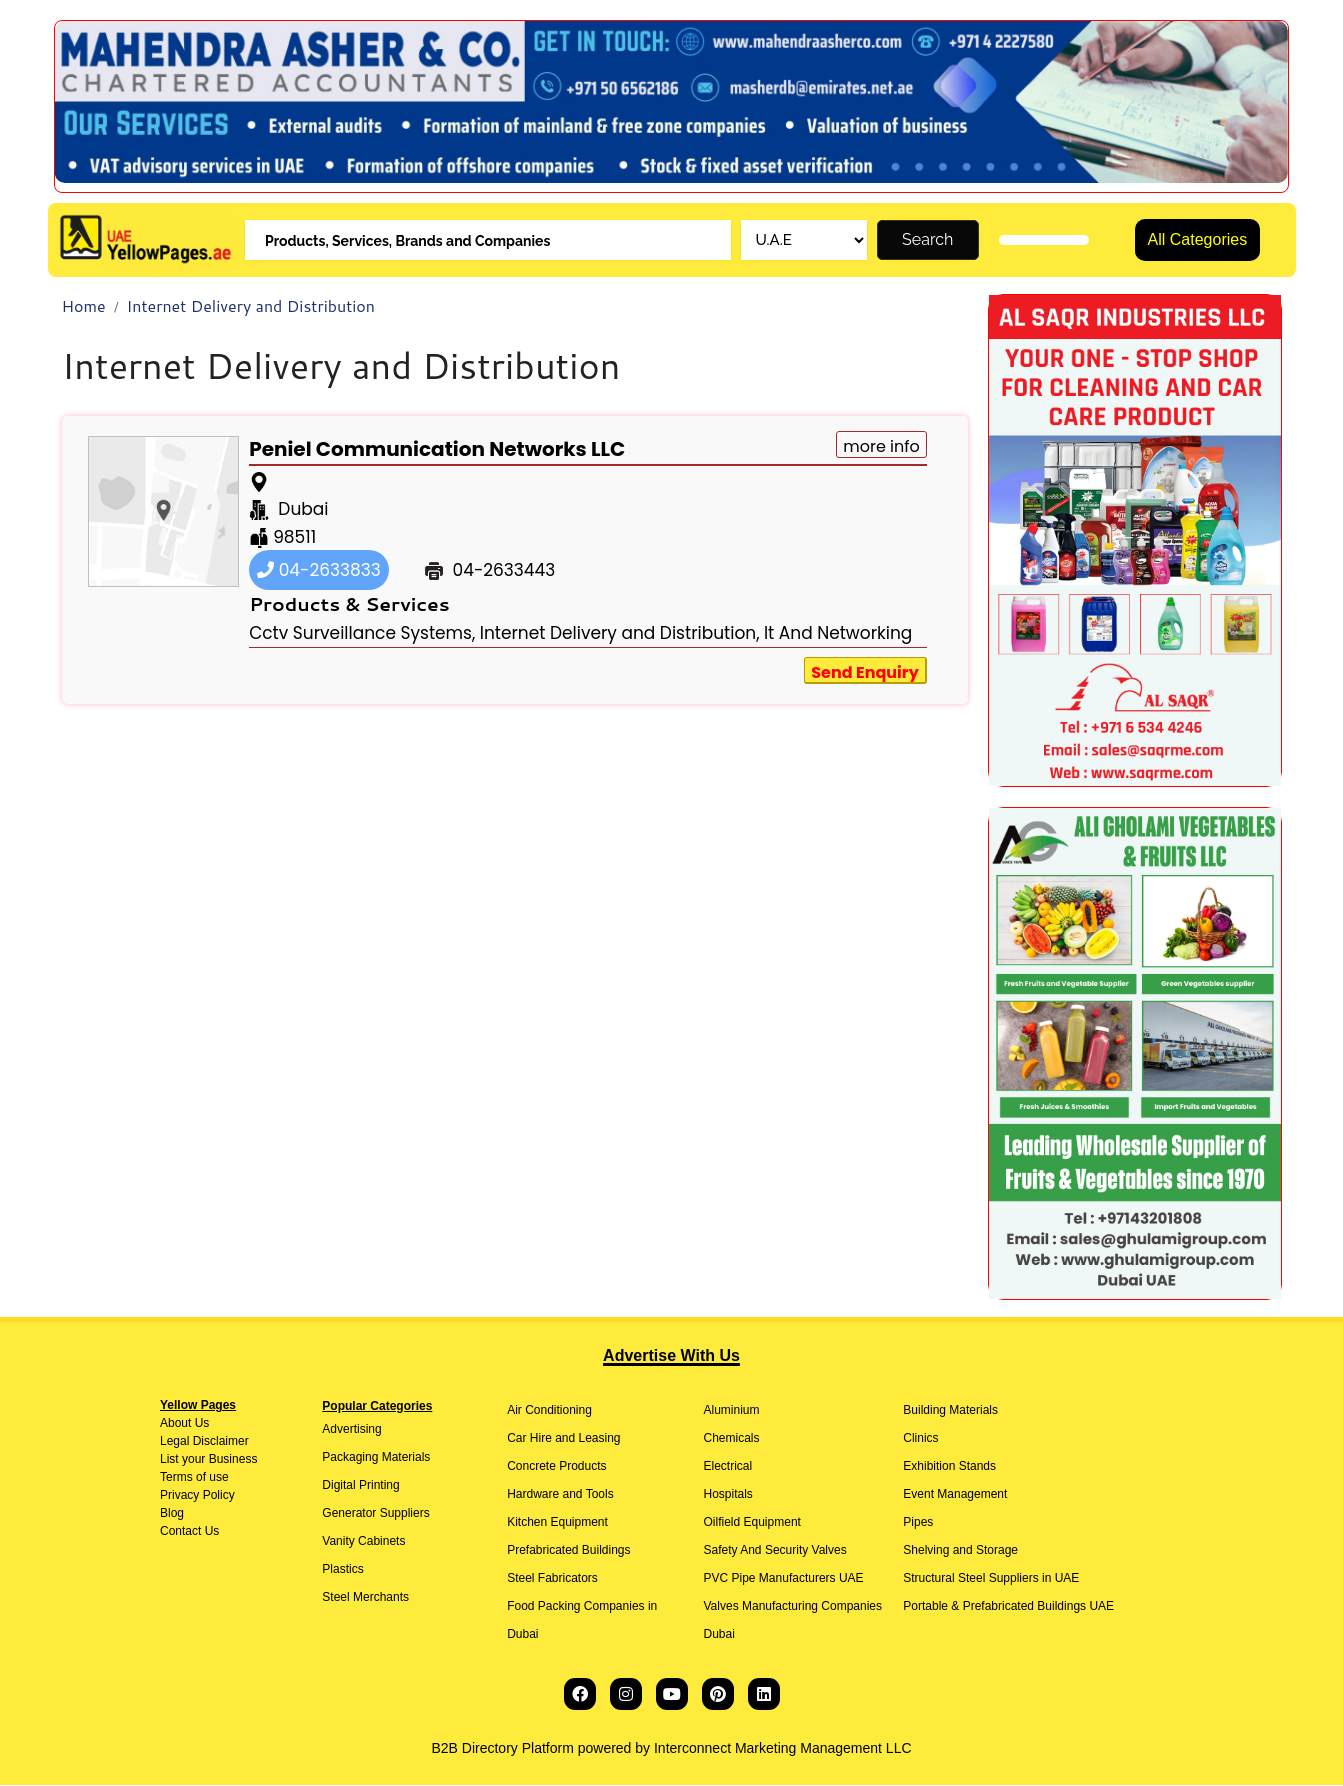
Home (84, 306)
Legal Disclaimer (204, 1442)
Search (927, 240)
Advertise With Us (671, 1356)
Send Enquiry (865, 673)
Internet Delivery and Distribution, (620, 634)
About (175, 1424)
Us (200, 1424)
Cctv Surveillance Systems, (362, 634)
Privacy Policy (197, 1496)
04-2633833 (319, 571)
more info (881, 447)
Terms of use (194, 1478)
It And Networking (838, 634)
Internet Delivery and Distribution (251, 306)
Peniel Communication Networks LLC (437, 450)
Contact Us (189, 1532)
